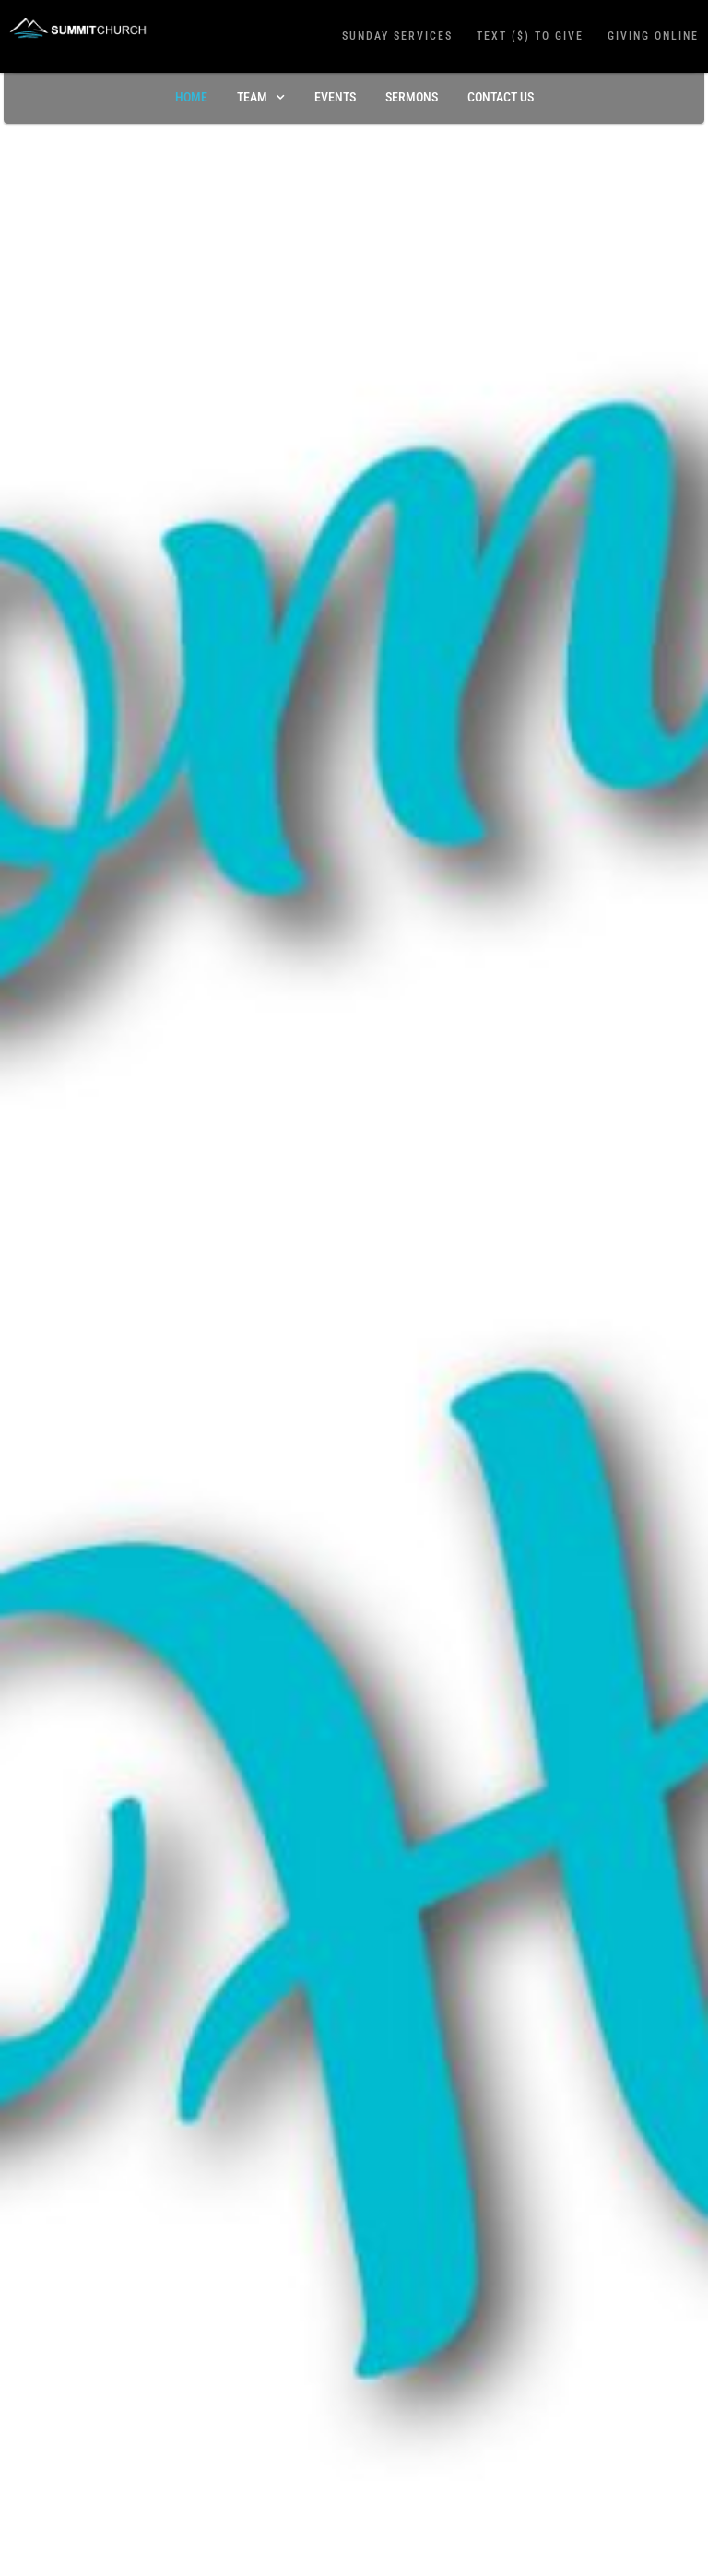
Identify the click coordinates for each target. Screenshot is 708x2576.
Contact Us (500, 96)
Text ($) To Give (530, 36)
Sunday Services (397, 36)
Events (335, 96)
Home (191, 96)
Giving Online (653, 36)
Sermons (411, 96)
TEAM (261, 98)
